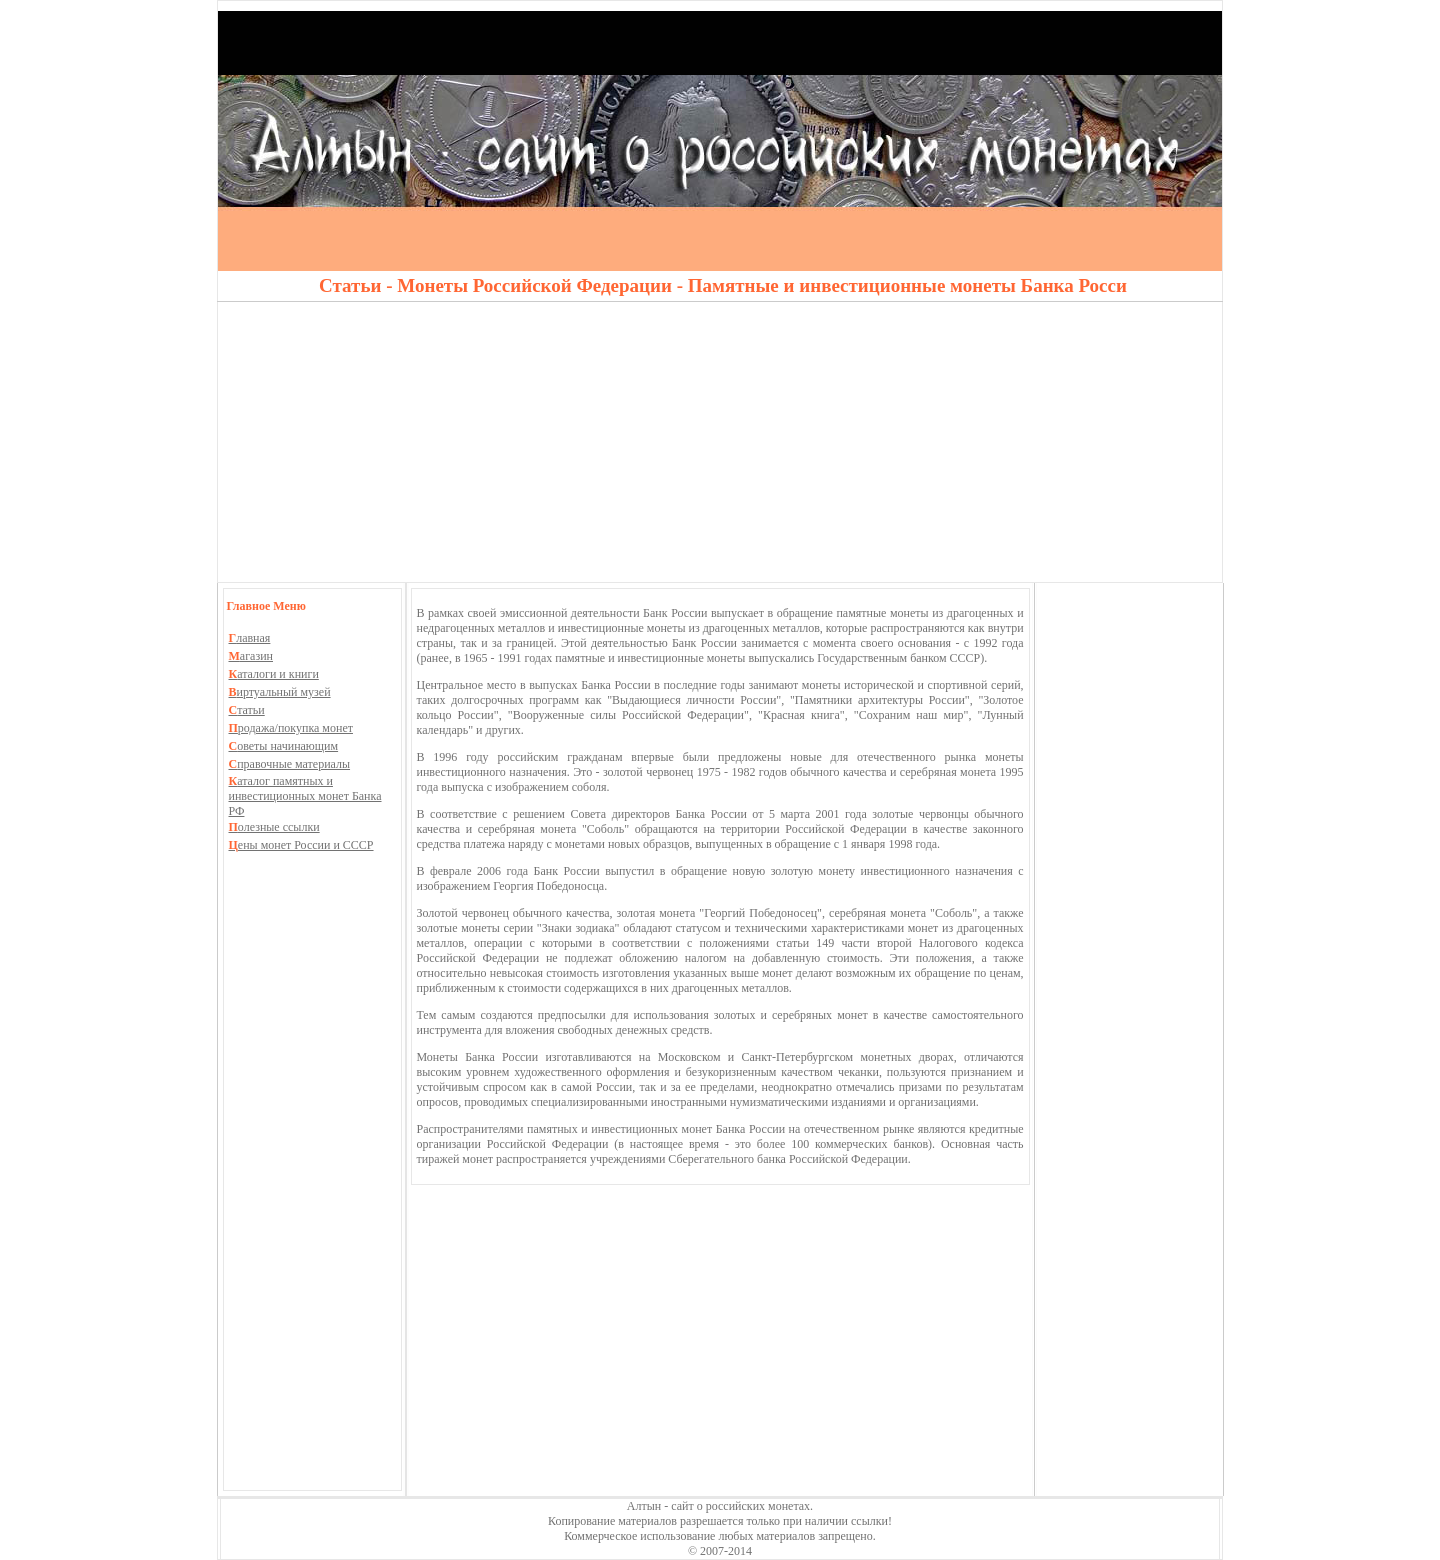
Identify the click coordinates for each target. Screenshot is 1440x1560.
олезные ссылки (274, 827)
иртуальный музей (280, 692)
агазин (251, 656)
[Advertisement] (720, 442)
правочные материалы (290, 764)
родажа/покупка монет (291, 728)
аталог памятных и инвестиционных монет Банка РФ (305, 796)
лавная (250, 638)
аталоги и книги (274, 674)
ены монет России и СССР (301, 845)
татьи (247, 710)
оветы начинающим (284, 746)
